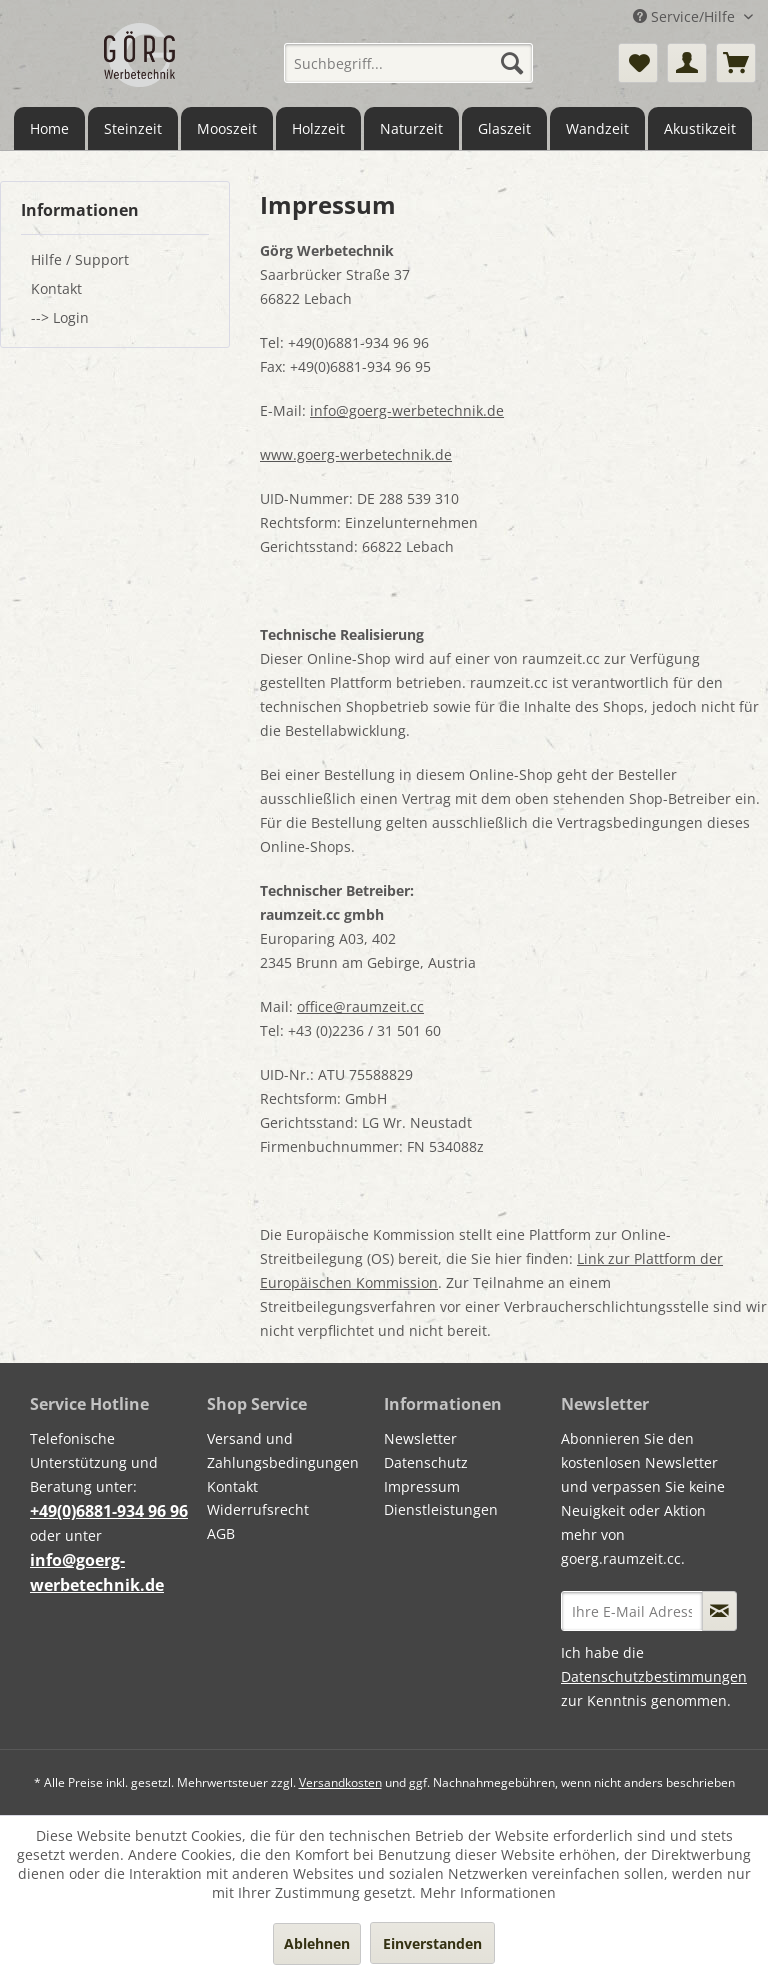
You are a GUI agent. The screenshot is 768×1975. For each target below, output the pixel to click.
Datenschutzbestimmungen (654, 1676)
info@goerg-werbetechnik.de (407, 410)
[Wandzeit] (597, 128)
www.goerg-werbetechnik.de (356, 454)
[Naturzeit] (411, 128)
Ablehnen (317, 1943)
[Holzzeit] (318, 128)
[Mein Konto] (687, 63)
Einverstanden (432, 1943)
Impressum (422, 1486)
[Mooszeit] (227, 128)
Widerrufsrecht (258, 1509)
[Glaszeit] (504, 128)
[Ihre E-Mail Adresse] (632, 1611)
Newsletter (420, 1438)
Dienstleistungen (441, 1509)
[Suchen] (512, 63)
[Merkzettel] (638, 63)
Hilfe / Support (80, 259)
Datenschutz (426, 1462)
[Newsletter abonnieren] (719, 1611)
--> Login (60, 317)
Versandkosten (340, 1782)
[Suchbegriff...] (409, 63)
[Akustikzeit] (700, 128)
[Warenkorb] (736, 63)
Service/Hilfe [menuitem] (686, 16)
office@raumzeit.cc (360, 1006)
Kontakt (56, 288)
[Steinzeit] (133, 128)
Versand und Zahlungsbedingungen (283, 1450)
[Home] (49, 128)
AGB (221, 1533)
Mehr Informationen (488, 1892)
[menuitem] (409, 63)
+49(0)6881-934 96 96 (109, 1511)
